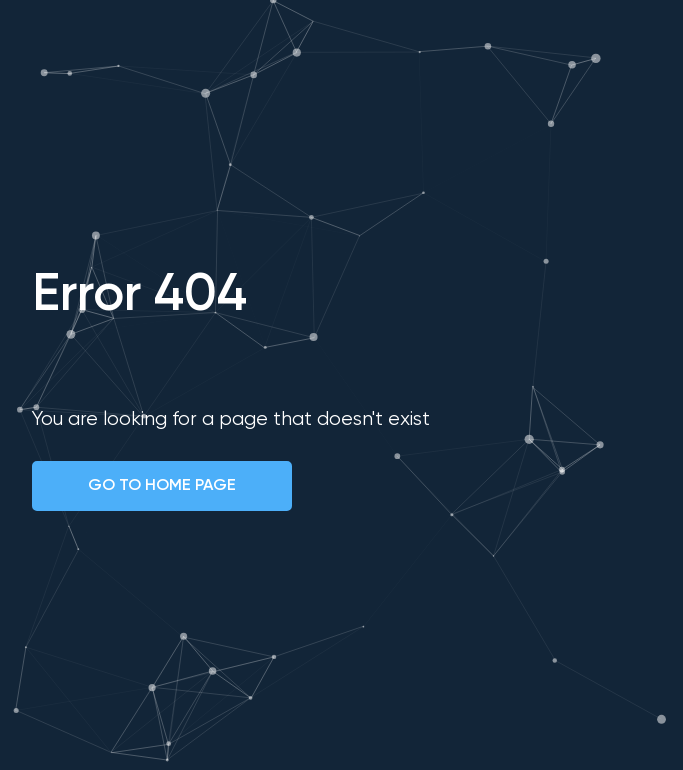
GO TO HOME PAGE (162, 486)
